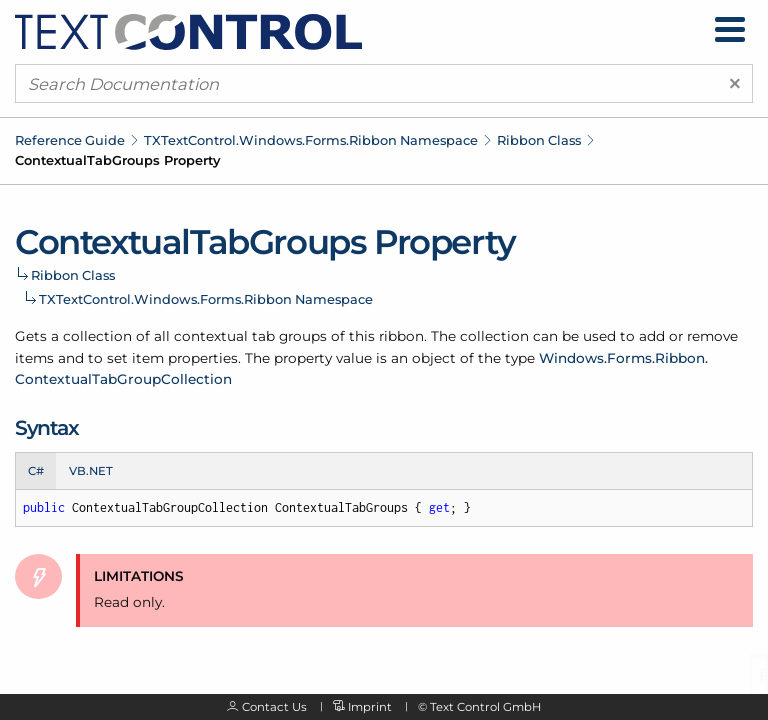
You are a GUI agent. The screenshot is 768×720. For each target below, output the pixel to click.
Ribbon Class (539, 140)
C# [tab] (36, 471)
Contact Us (274, 707)
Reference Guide (70, 140)
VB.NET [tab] (91, 471)
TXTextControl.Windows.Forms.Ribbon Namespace (311, 140)
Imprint (370, 707)
